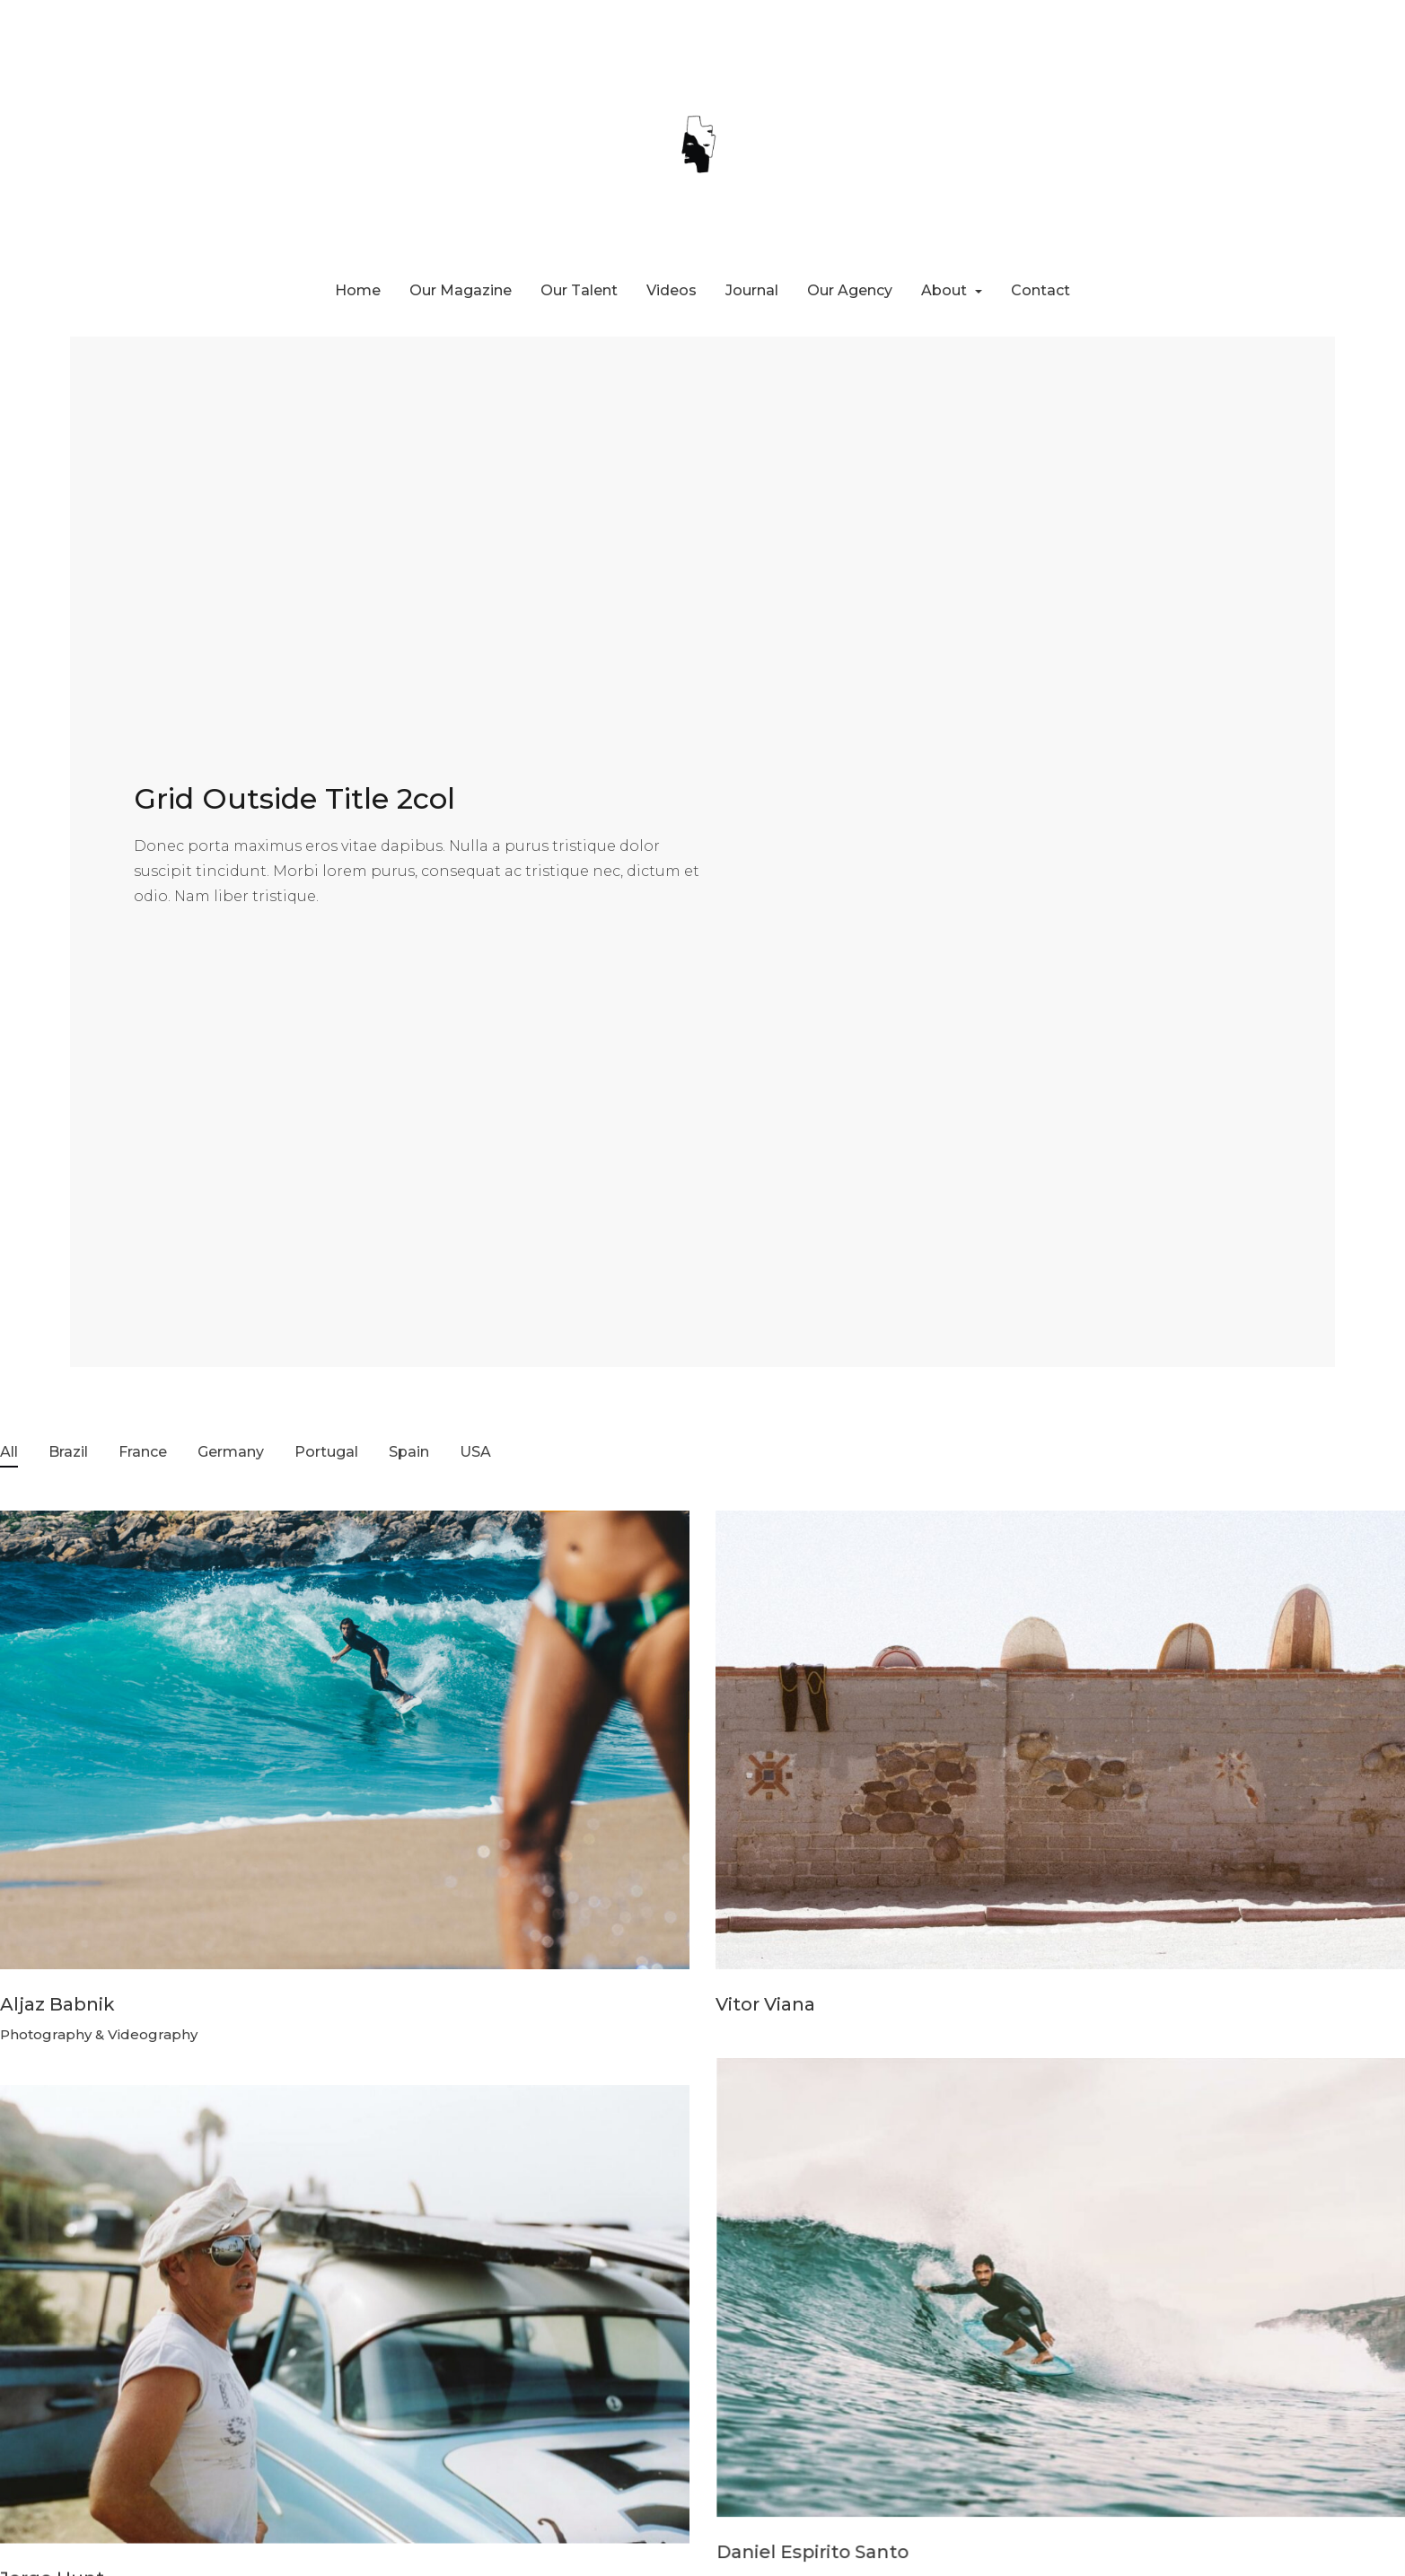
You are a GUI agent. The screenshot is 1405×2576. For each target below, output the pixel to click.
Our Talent (579, 290)
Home (358, 290)
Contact (1040, 290)
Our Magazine (460, 290)
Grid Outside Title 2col (294, 798)
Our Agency (849, 290)
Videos (671, 290)
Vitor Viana (765, 2004)
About (945, 290)
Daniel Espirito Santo (812, 2548)
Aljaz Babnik (57, 2004)
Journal (751, 290)
